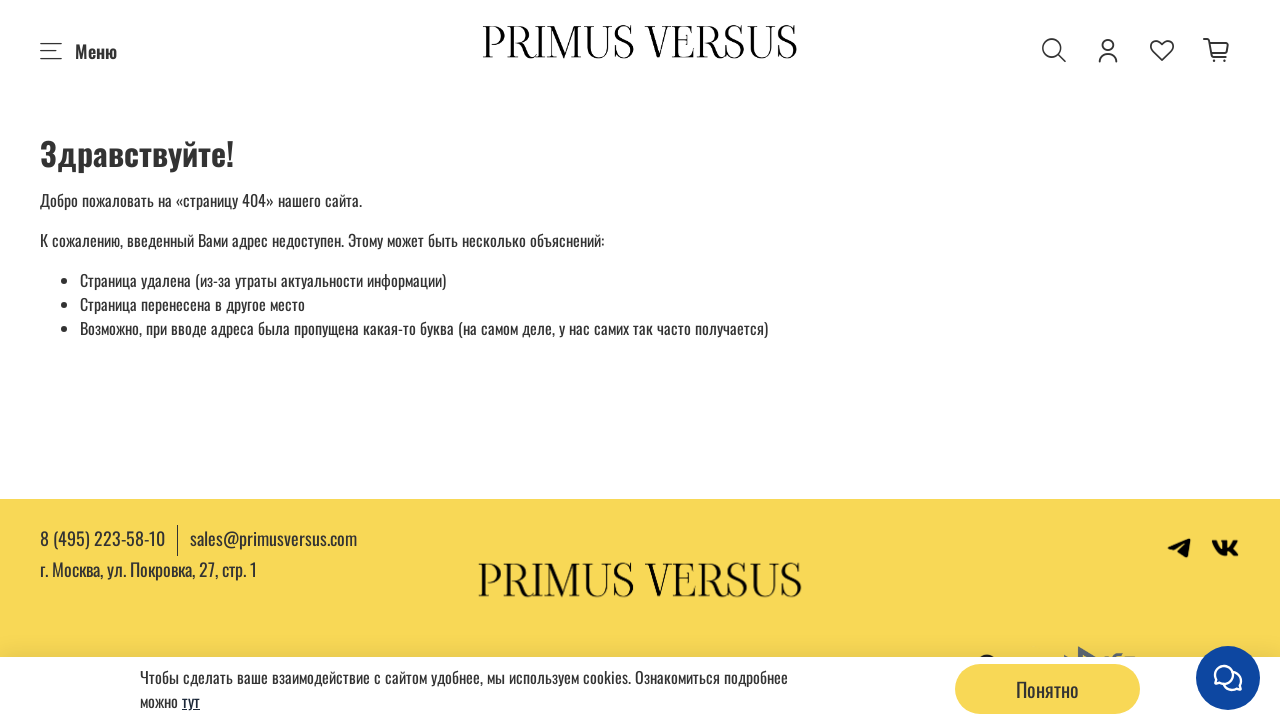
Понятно (1047, 689)
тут (191, 701)
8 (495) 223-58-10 (102, 538)
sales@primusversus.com (273, 538)
